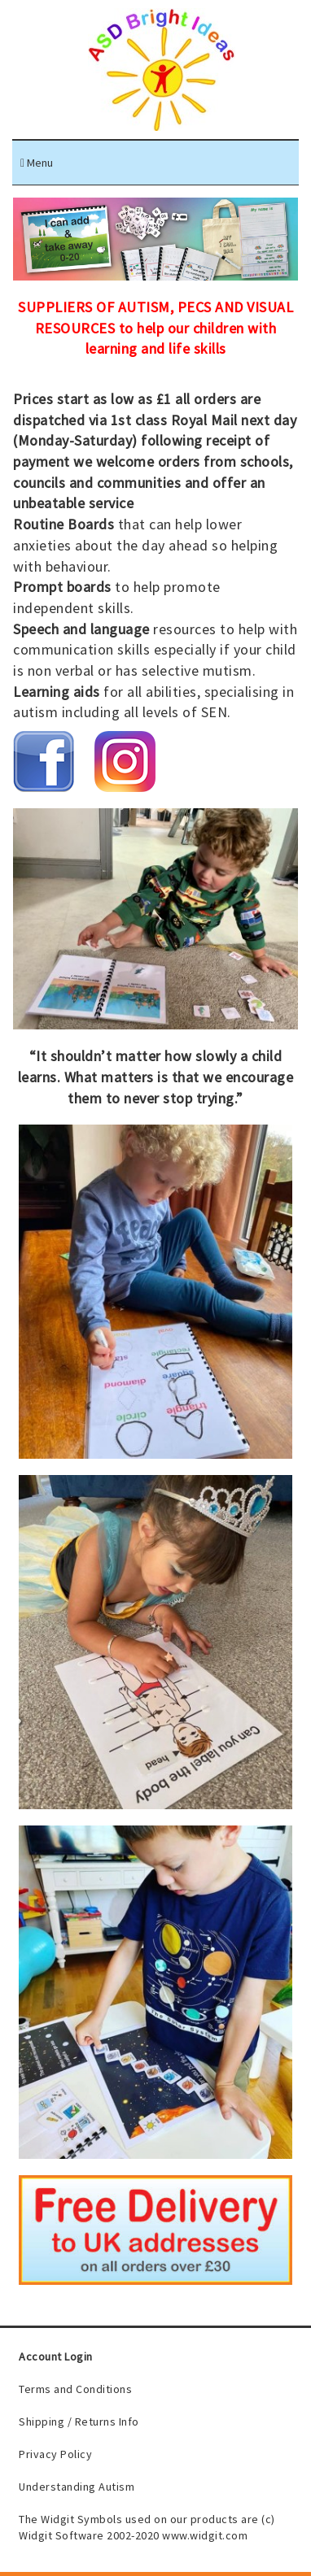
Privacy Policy (55, 2454)
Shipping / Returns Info (79, 2421)
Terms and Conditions (75, 2389)
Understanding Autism (76, 2486)
